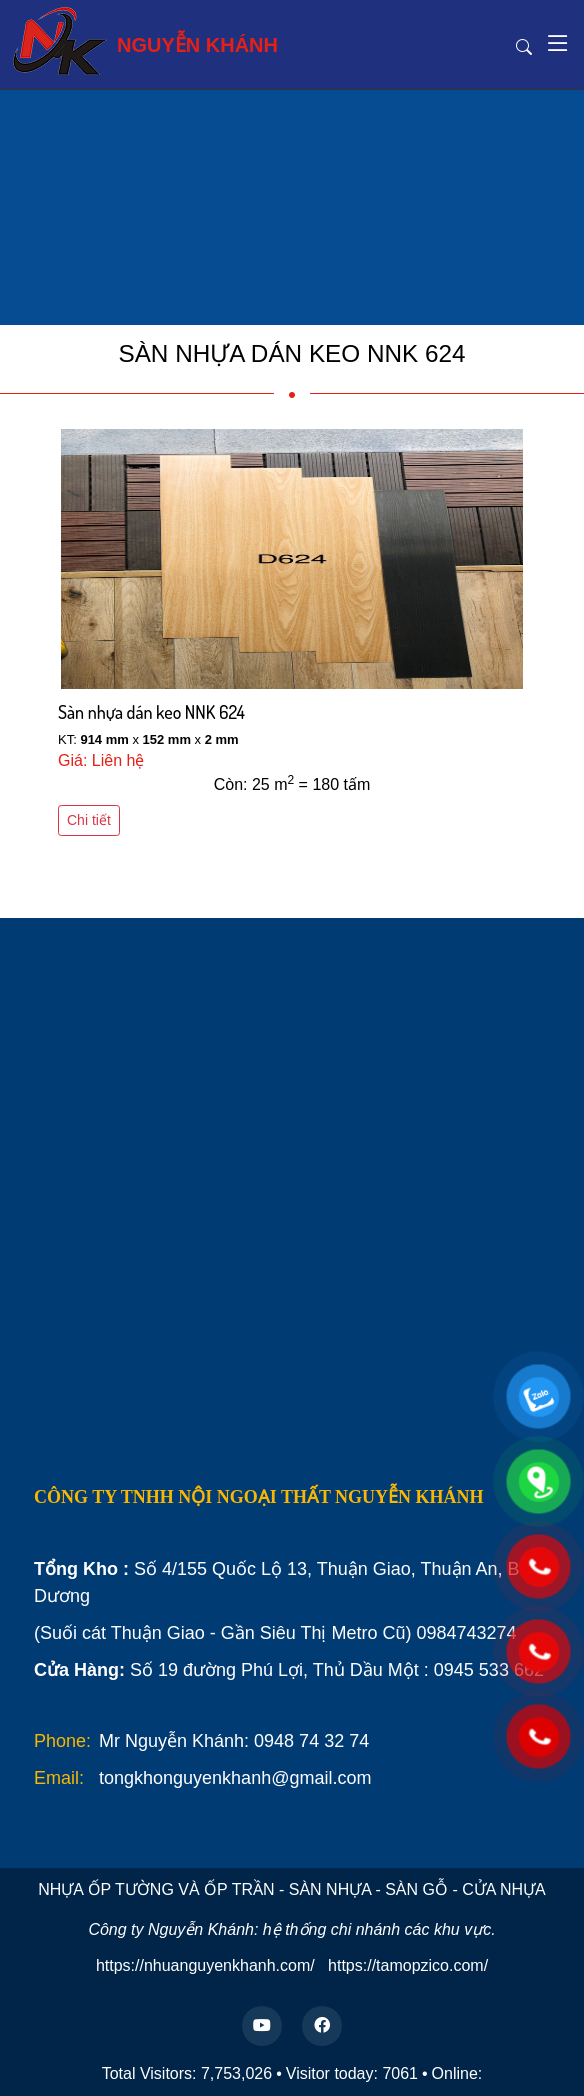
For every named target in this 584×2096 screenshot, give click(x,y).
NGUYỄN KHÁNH (145, 41)
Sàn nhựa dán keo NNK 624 (151, 712)
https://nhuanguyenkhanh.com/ (205, 1965)
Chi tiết (89, 820)
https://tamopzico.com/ (408, 1965)
